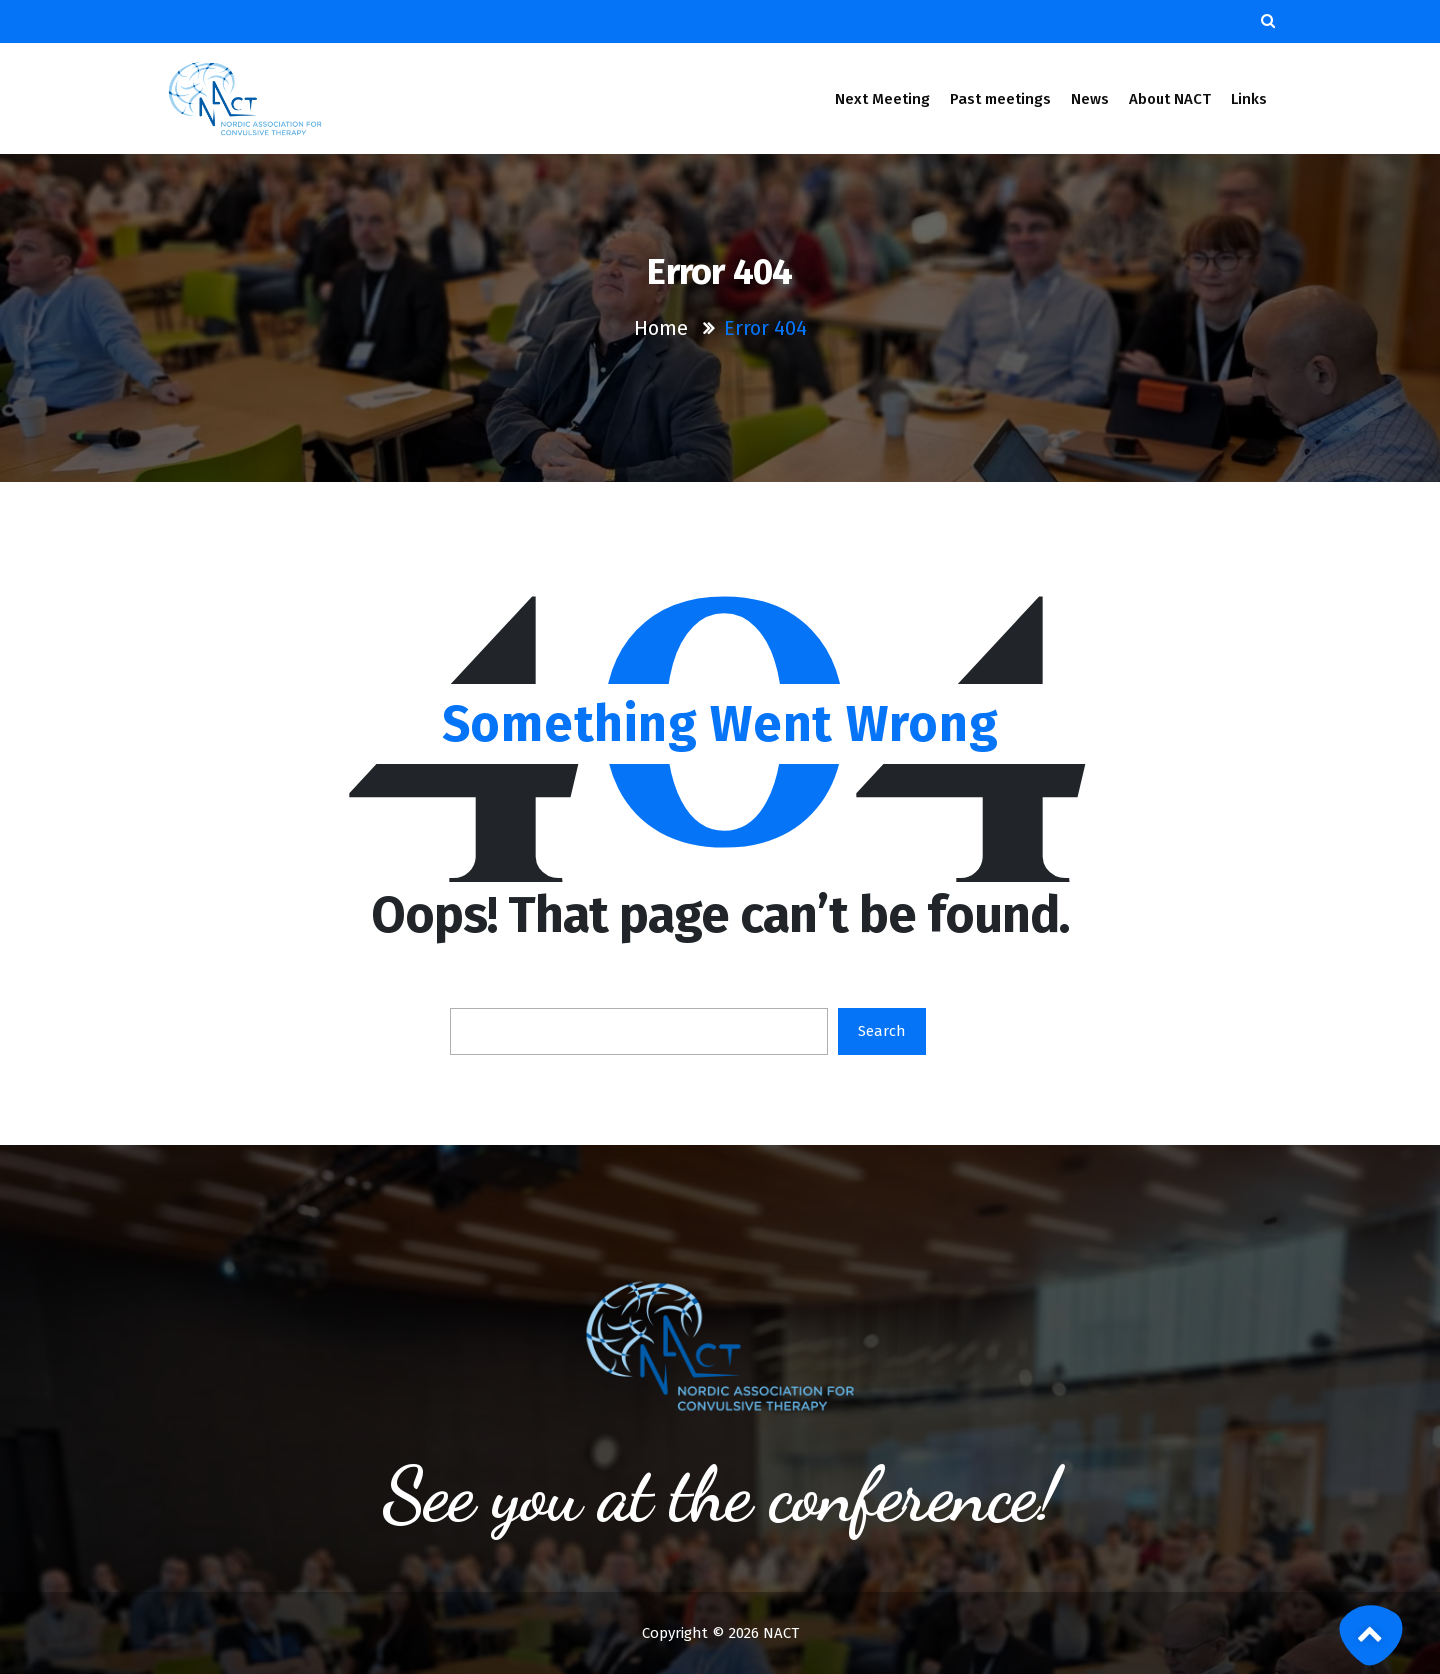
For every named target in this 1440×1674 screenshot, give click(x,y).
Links (1249, 99)
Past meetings (1000, 99)
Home (661, 328)
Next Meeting (882, 99)
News (1090, 99)
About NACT (1170, 99)
